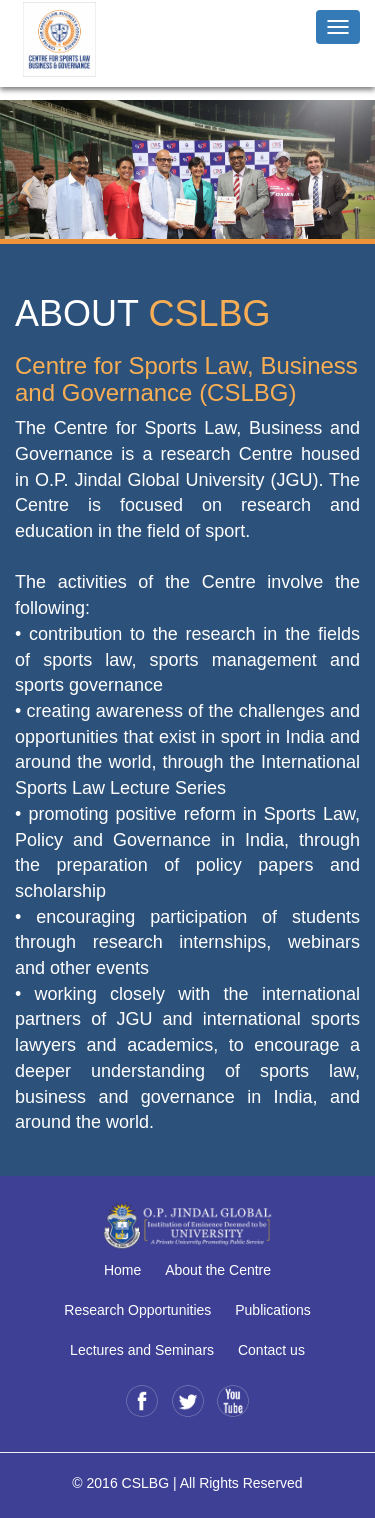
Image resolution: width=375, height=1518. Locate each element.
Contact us (271, 1350)
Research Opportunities (137, 1310)
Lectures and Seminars (142, 1350)
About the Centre (218, 1270)
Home (122, 1270)
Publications (273, 1310)
